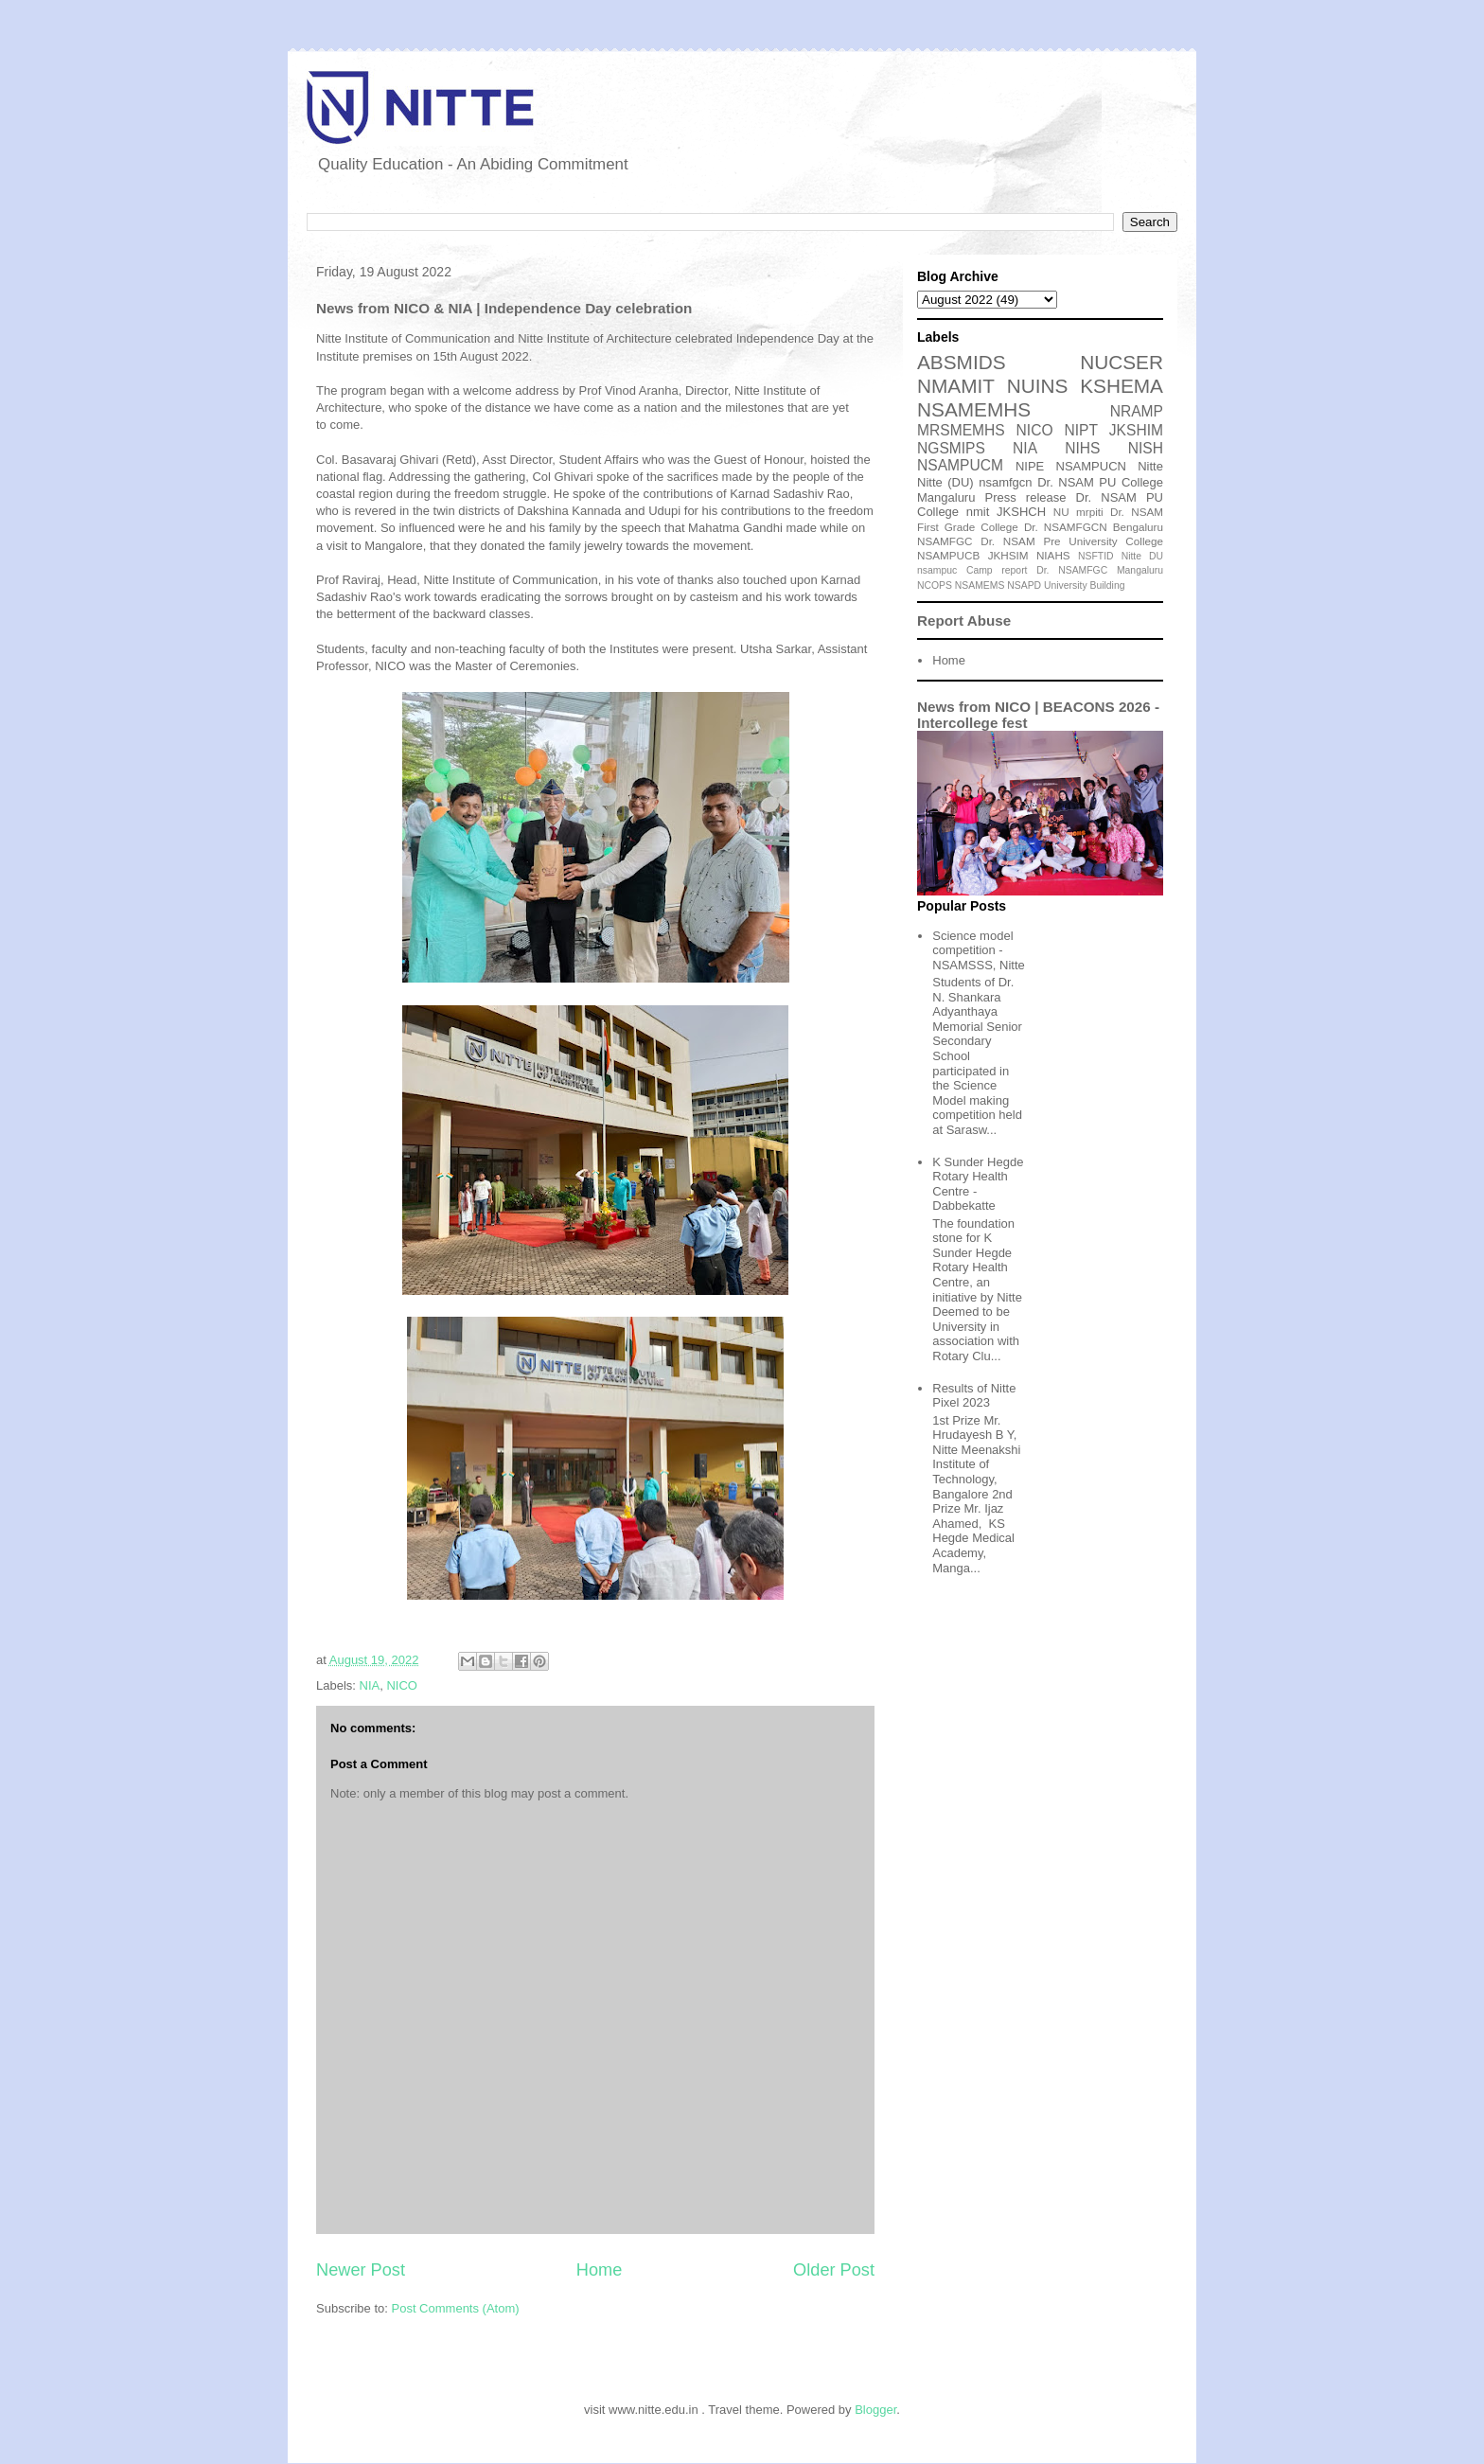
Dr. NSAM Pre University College (1071, 541)
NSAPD (1024, 585)
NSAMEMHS (974, 409)
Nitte (1150, 466)
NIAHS (1053, 555)
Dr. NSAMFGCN (1065, 527)
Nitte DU (1142, 556)
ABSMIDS (961, 362)
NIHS (1082, 448)
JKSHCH (1021, 512)
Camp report (997, 570)
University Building (1084, 585)
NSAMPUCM (960, 465)
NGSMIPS (951, 448)
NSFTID (1096, 556)
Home (599, 2269)
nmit (978, 512)
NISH (1145, 448)
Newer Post (360, 2269)
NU (1061, 511)
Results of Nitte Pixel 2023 (974, 1395)
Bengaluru (1138, 527)
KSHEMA (1121, 386)
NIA (370, 1685)
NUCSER (1121, 362)
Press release (1026, 497)
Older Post (833, 2269)
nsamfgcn (1005, 482)
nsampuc (937, 570)
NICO (401, 1685)
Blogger (875, 2409)
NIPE (1030, 466)
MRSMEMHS (961, 430)
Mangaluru (1140, 570)
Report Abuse (964, 620)
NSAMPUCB (948, 555)
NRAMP (1136, 411)
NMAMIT (956, 386)
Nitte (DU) (945, 482)
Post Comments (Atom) (456, 2308)
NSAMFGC (944, 541)
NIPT (1081, 430)
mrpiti (1090, 511)
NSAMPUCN (1091, 466)
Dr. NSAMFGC (1071, 570)
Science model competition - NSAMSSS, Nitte (978, 950)
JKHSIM (1008, 555)
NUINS (1038, 386)
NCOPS (934, 585)
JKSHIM (1136, 430)
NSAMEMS (980, 585)
